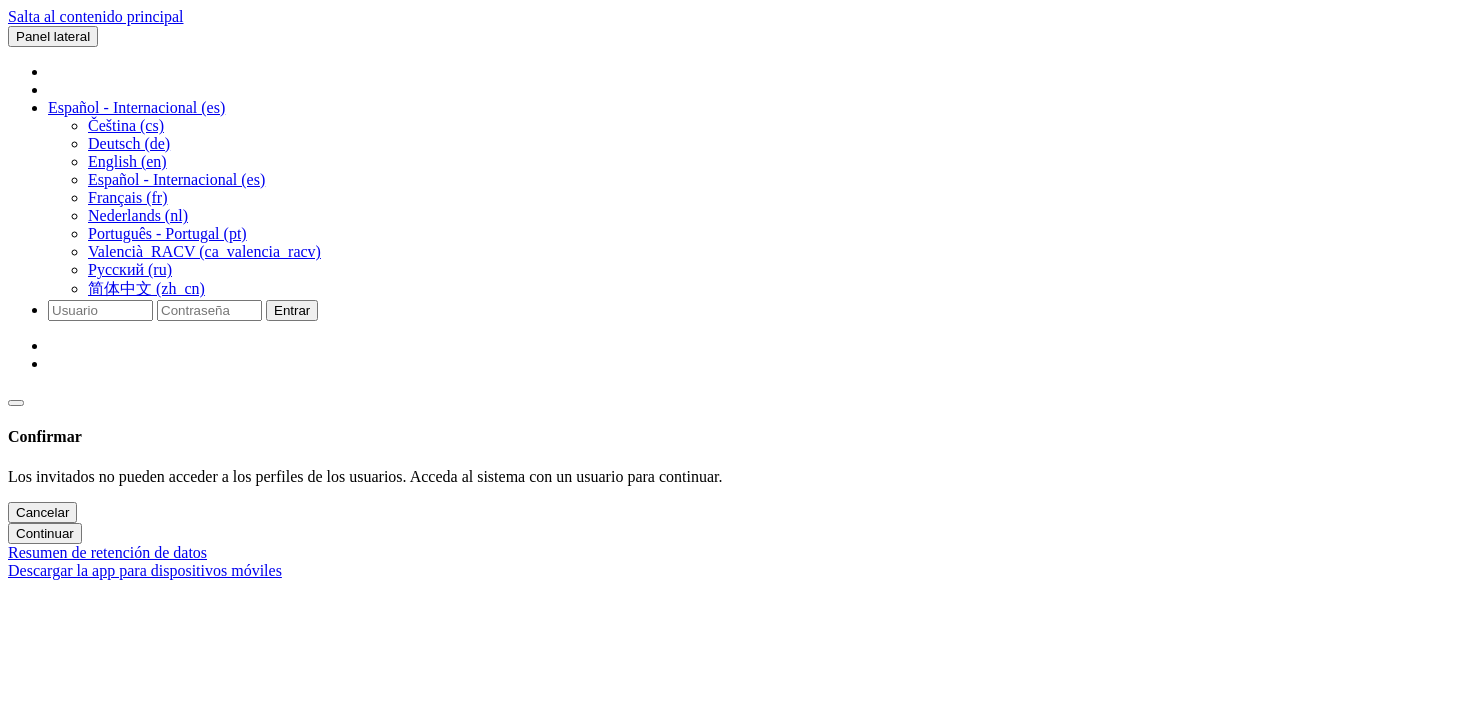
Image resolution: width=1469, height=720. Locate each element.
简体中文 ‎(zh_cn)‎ (146, 288)
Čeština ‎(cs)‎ (126, 125)
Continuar (45, 533)
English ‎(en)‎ (127, 161)
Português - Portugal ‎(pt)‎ (167, 233)
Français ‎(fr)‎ (128, 197)
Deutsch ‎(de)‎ (129, 143)
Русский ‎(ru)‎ (130, 269)
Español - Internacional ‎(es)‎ (176, 179)
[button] (136, 107)
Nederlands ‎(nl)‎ (138, 215)
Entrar (292, 310)
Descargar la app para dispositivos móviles (145, 570)
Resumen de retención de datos (107, 552)
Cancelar (42, 512)
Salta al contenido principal (96, 16)
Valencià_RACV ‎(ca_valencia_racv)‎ (204, 251)
